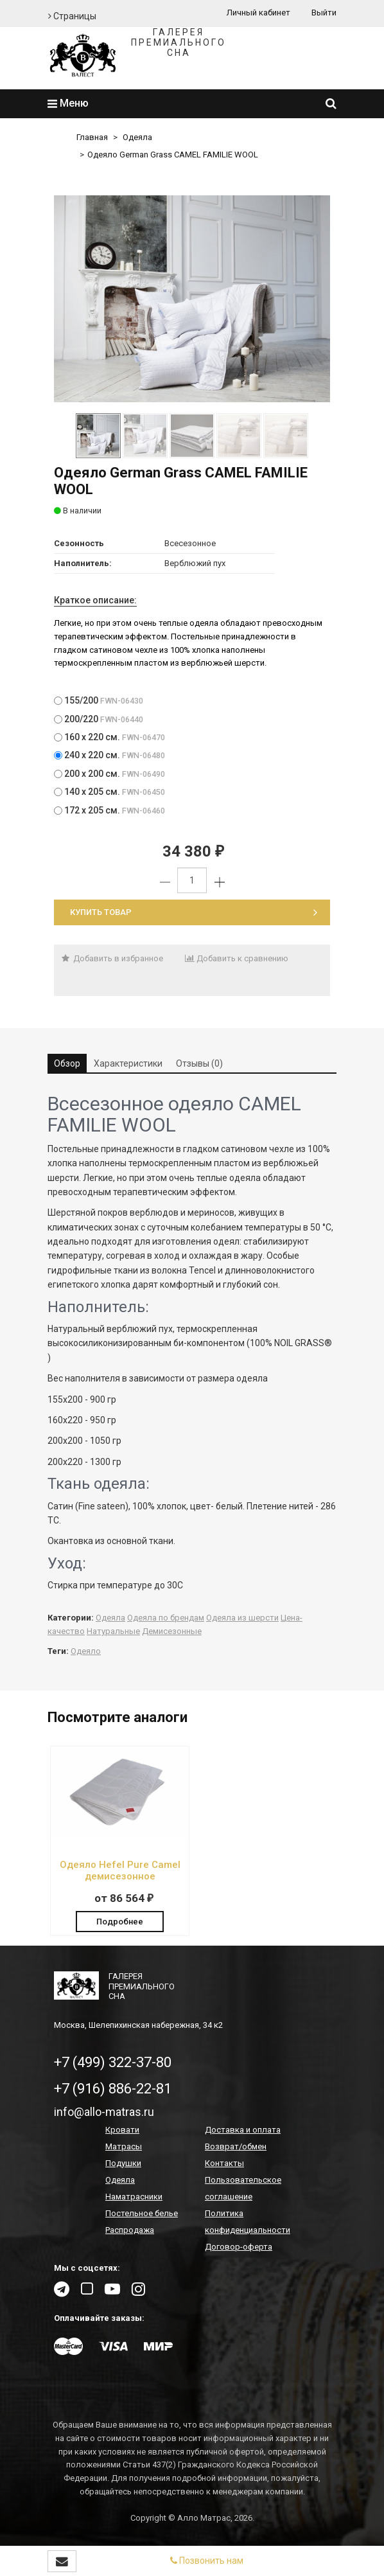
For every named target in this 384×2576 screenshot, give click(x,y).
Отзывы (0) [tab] (199, 1063)
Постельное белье (141, 2213)
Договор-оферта (238, 2247)
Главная (92, 137)
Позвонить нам (206, 2560)
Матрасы (123, 2146)
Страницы (72, 16)
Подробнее (119, 1921)
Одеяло (86, 1651)
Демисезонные (172, 1631)
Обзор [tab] (67, 1063)
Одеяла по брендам (165, 1617)
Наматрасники (133, 2196)
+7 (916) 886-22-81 (112, 2089)
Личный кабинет (258, 12)
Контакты (224, 2163)
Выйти (323, 12)
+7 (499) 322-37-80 (112, 2062)
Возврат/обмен (235, 2146)
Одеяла (137, 137)
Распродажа (129, 2230)
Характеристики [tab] (128, 1063)
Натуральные (113, 1631)
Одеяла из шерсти (242, 1617)
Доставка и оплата (243, 2130)
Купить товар (193, 912)
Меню (68, 103)
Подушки (123, 2163)
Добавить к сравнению (236, 958)
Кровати (122, 2130)
